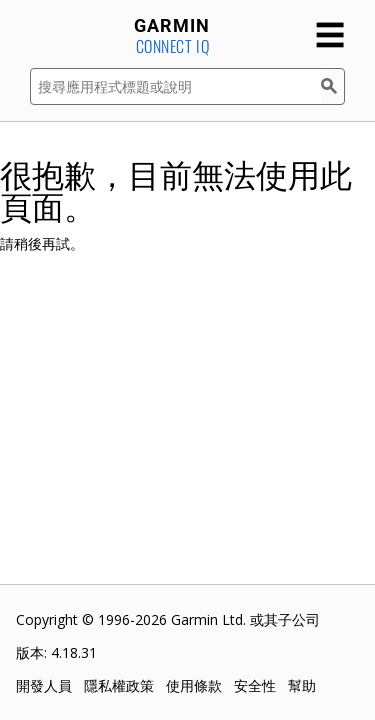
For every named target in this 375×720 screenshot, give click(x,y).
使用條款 (194, 685)
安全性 (255, 685)
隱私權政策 (119, 685)
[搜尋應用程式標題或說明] (175, 86)
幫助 (302, 685)
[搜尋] (333, 86)
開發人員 (44, 685)
